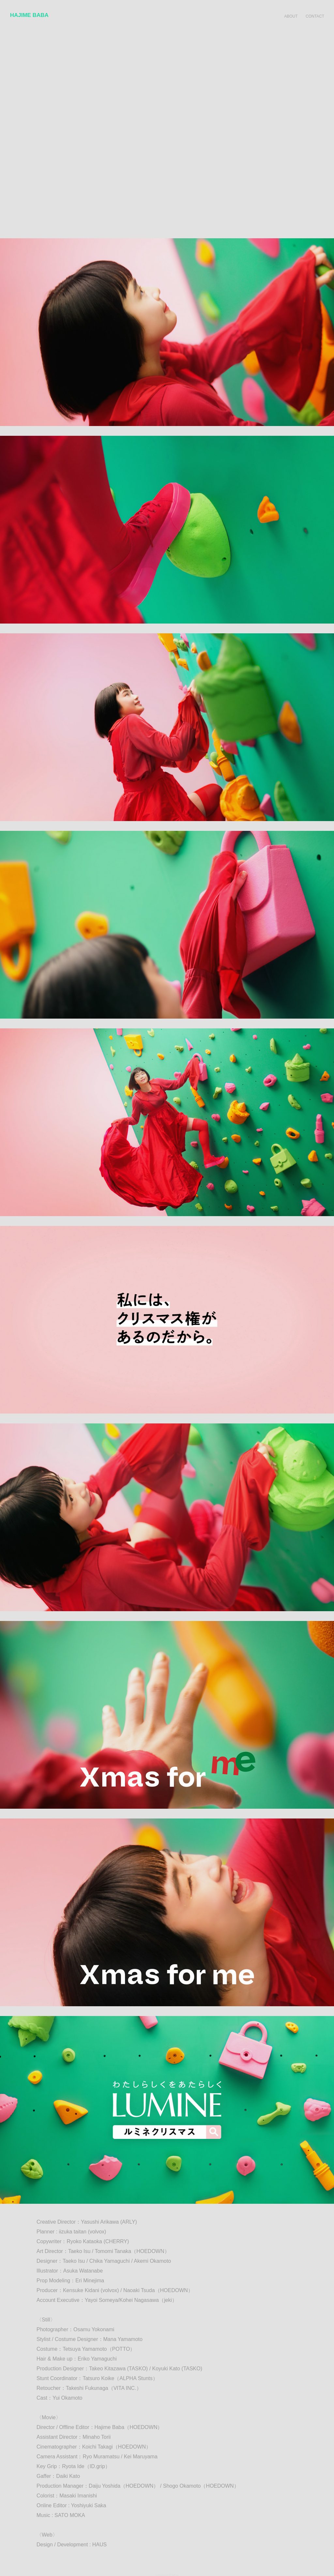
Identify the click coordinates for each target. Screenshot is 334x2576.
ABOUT (290, 16)
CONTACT (315, 16)
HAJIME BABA (29, 15)
